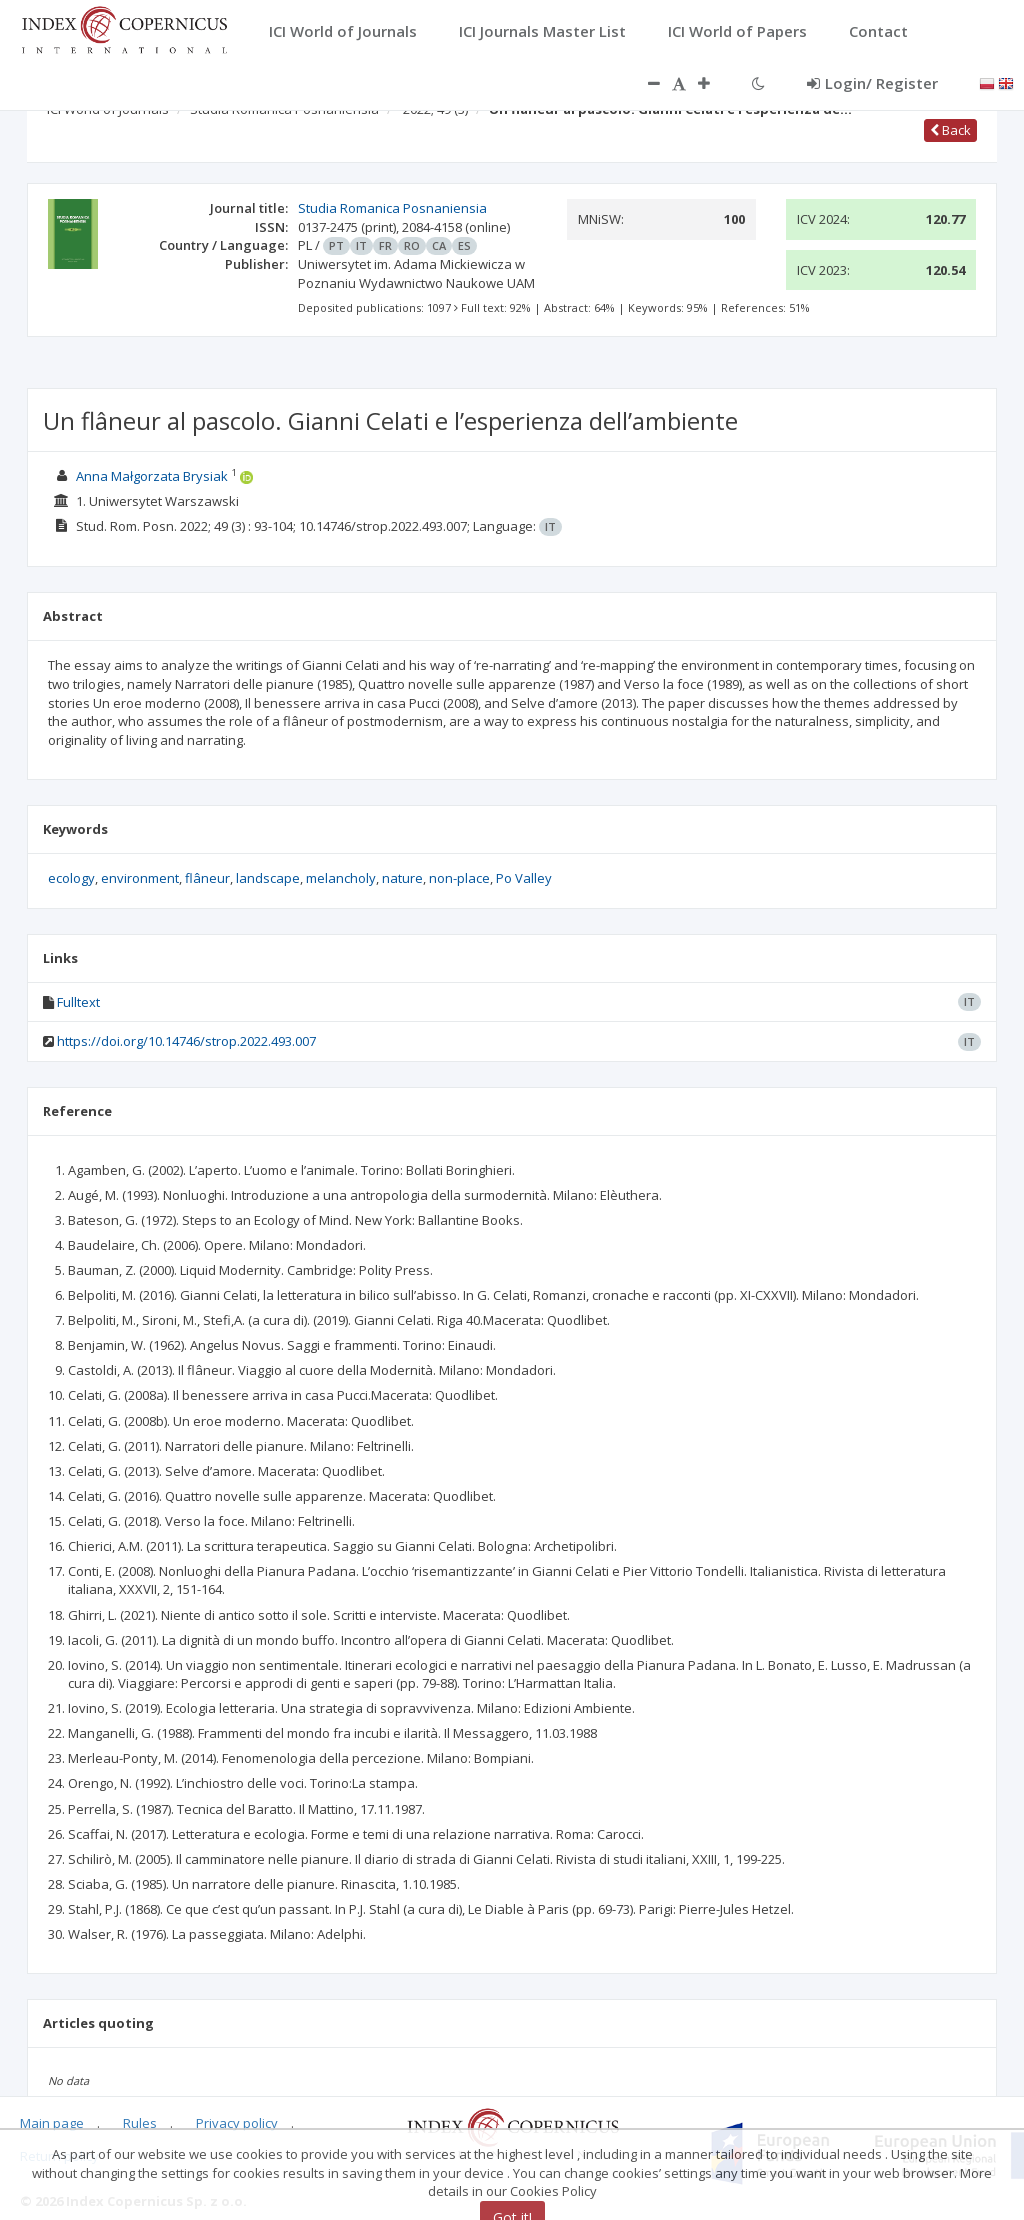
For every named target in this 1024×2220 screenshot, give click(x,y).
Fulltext (78, 1002)
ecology (71, 878)
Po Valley (524, 878)
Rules (140, 2123)
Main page (52, 2123)
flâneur (207, 878)
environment (140, 878)
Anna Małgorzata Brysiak (152, 476)
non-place (459, 878)
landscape (268, 878)
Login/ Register (872, 83)
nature (402, 878)
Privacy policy (237, 2123)
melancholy (341, 878)
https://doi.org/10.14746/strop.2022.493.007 (186, 1041)
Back (950, 130)
